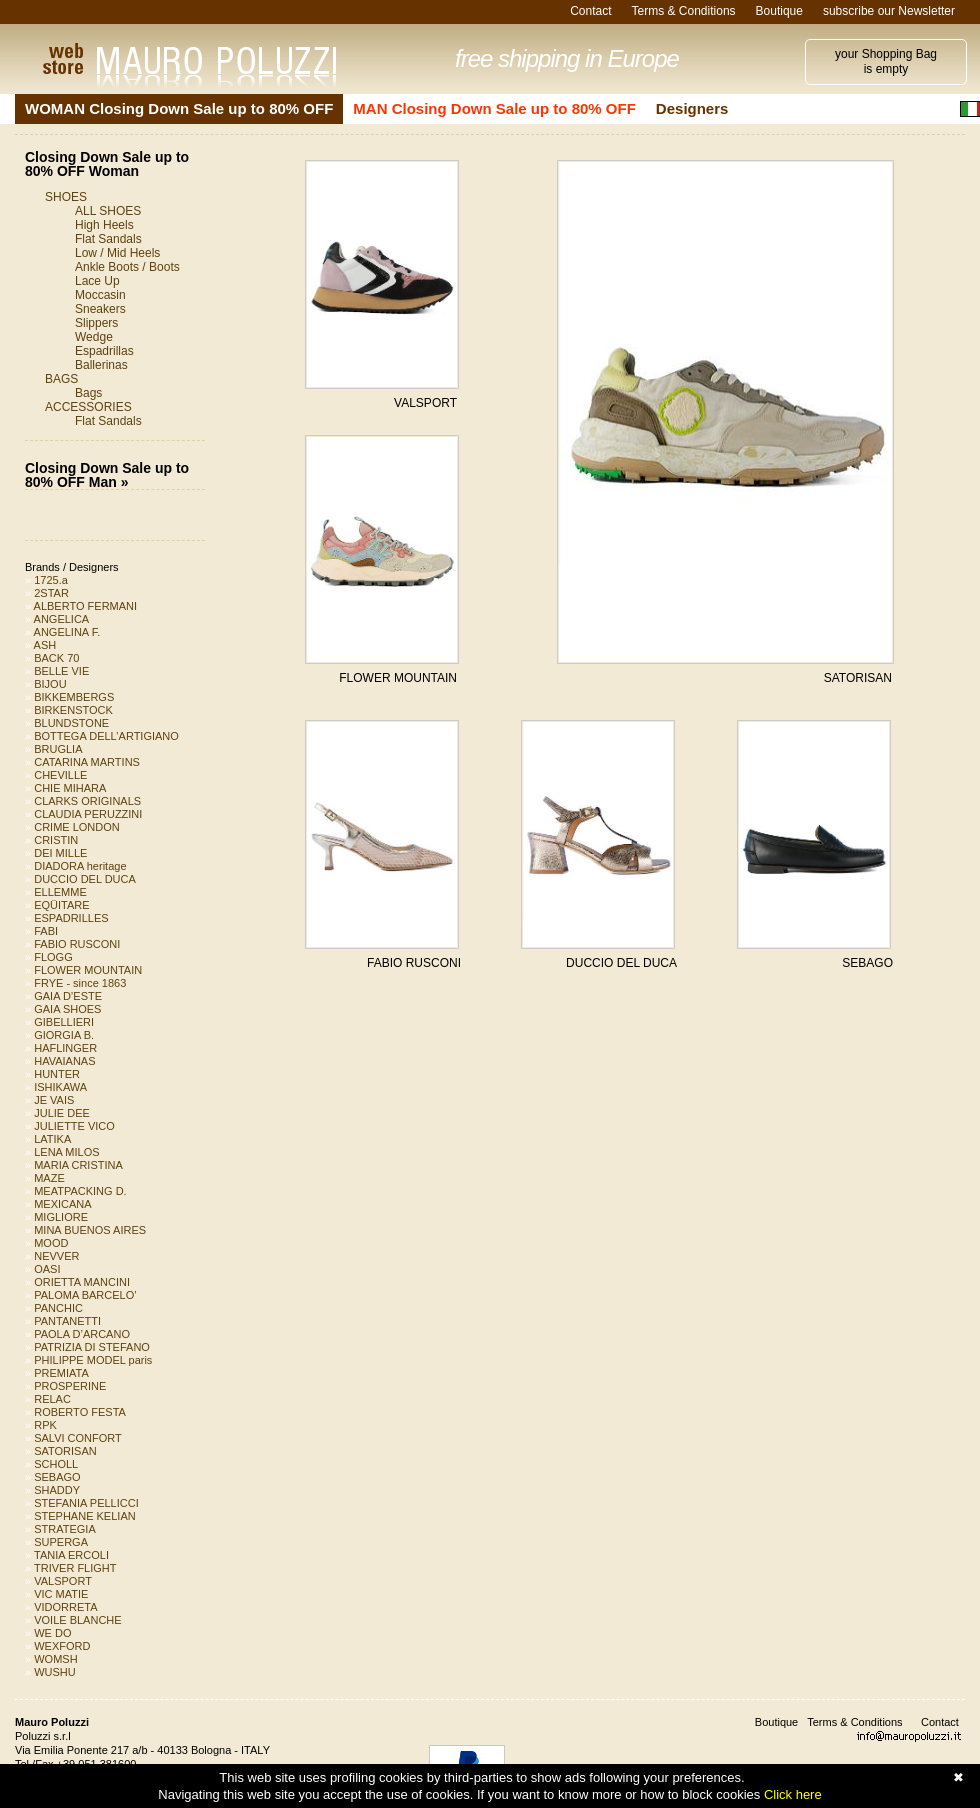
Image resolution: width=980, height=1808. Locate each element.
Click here (793, 1794)
